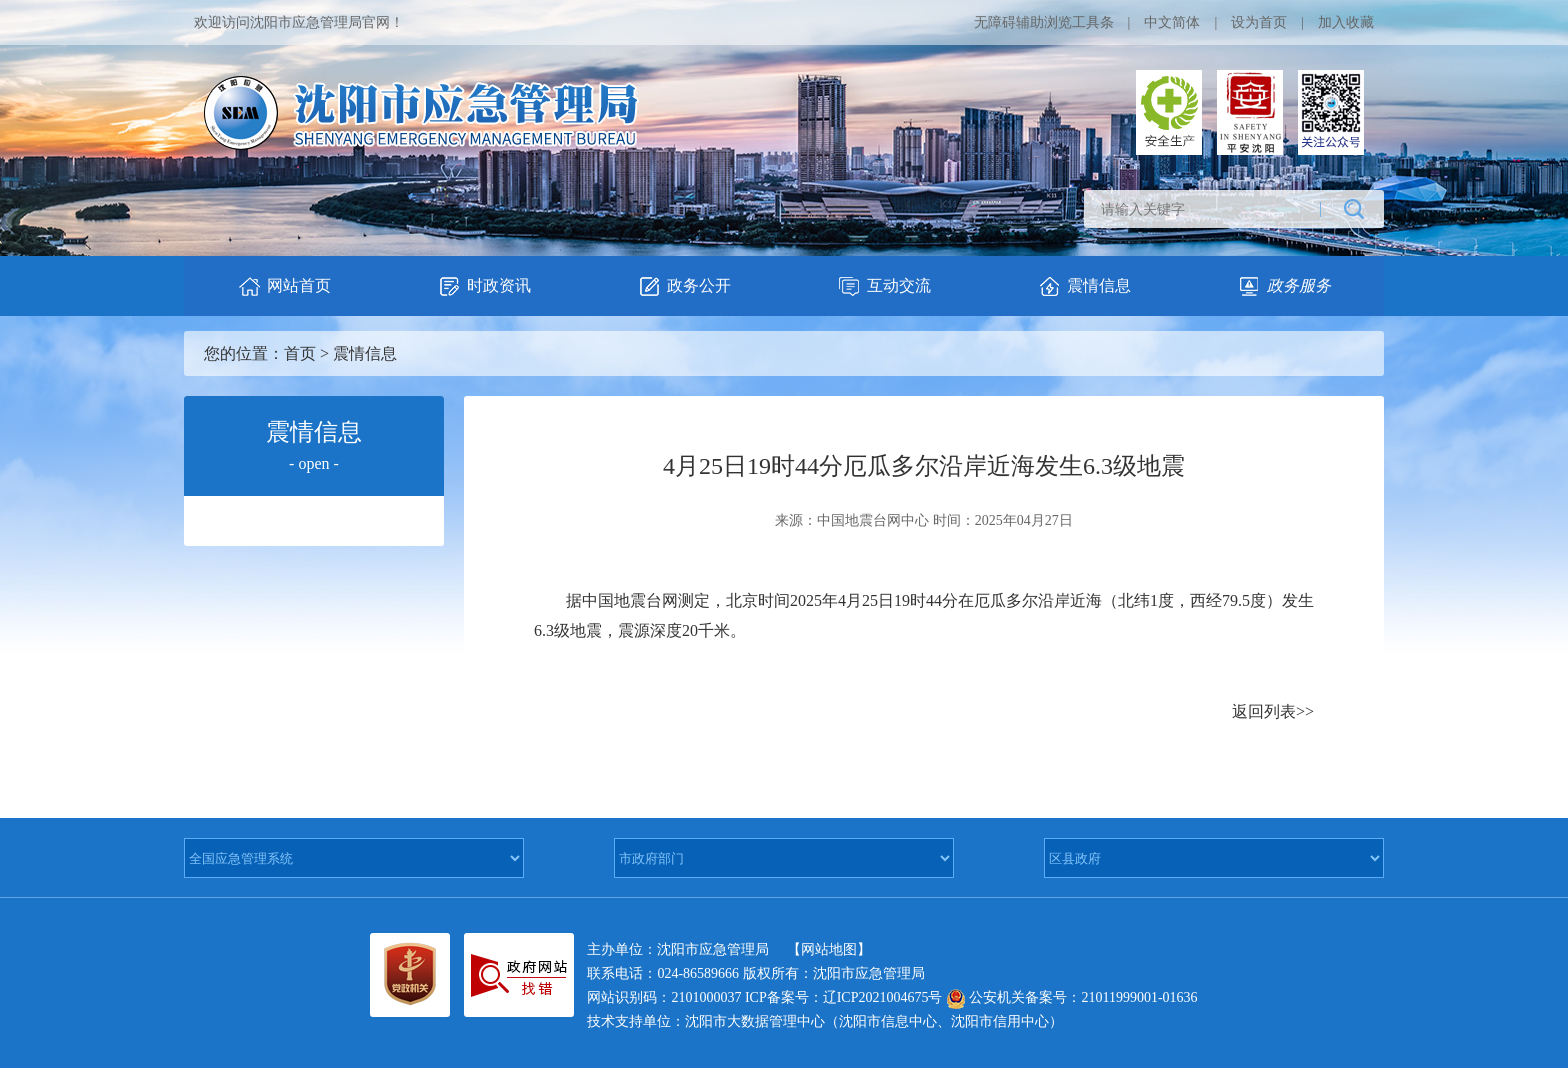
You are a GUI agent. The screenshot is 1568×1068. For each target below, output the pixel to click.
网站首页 (284, 286)
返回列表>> (1273, 711)
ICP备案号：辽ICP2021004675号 (844, 997)
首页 (300, 353)
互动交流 (884, 286)
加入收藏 (1346, 22)
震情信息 (1084, 286)
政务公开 (684, 286)
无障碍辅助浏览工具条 (1044, 22)
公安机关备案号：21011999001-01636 (1072, 997)
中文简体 (1172, 22)
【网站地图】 (829, 949)
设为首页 (1259, 22)
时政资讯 (484, 286)
